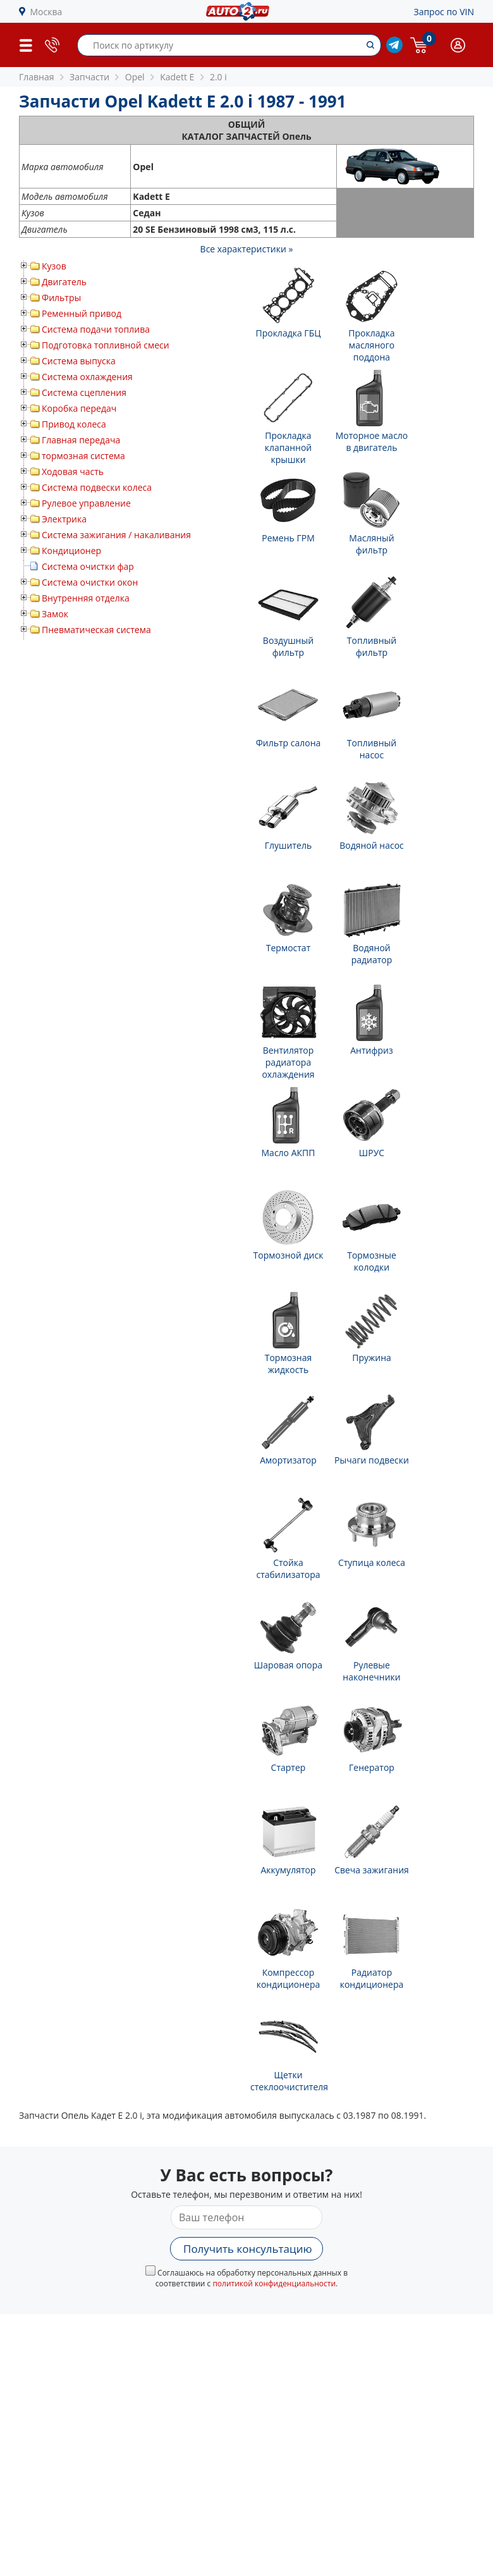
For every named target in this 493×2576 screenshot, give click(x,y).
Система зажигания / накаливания (116, 535)
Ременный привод (81, 313)
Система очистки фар (88, 566)
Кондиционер (71, 551)
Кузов (54, 266)
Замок (55, 614)
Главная (36, 77)
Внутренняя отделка (86, 598)
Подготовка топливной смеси (105, 345)
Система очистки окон (90, 582)
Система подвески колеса (97, 487)
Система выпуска (79, 361)
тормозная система (83, 456)
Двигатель (64, 282)
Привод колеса (74, 424)
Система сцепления (84, 392)
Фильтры (61, 298)
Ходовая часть (73, 471)
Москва (46, 12)
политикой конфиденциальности (274, 2283)
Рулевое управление (86, 503)
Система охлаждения (87, 377)
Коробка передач (79, 408)
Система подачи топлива (96, 329)
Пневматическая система (96, 630)
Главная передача (81, 440)
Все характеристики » (246, 249)
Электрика (64, 519)
